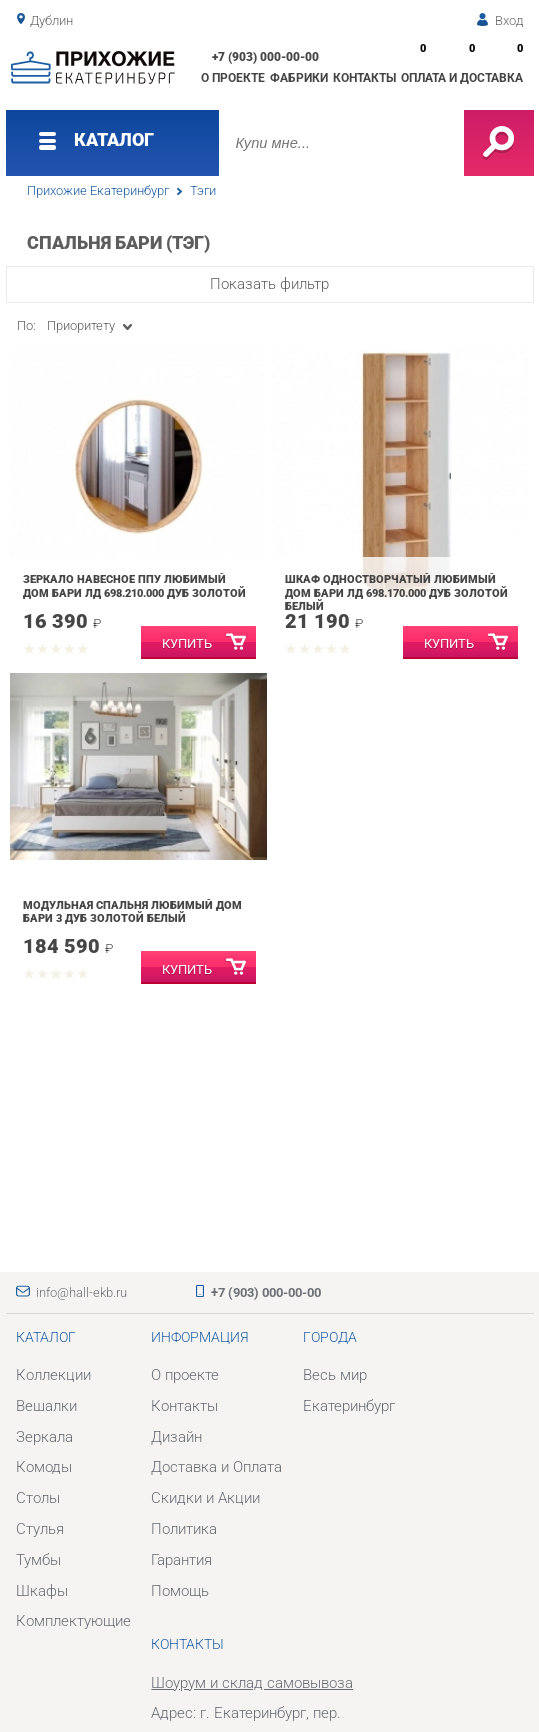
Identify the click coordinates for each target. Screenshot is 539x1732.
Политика (184, 1529)
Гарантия (181, 1560)
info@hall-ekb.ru (81, 1292)
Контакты (364, 78)
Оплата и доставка (462, 78)
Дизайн (176, 1437)
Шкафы (42, 1591)
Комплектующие (73, 1621)
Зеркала (44, 1437)
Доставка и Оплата (216, 1467)
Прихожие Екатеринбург (98, 190)
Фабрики (299, 78)
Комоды (44, 1467)
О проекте (233, 78)
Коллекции (53, 1375)
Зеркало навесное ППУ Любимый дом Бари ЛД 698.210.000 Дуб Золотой (134, 586)
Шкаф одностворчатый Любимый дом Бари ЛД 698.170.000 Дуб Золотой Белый (396, 592)
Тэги (203, 190)
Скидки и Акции (205, 1498)
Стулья (40, 1529)
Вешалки (46, 1406)
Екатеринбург (349, 1406)
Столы (38, 1498)
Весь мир (335, 1375)
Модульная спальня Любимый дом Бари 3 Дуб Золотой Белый (132, 912)
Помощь (180, 1591)
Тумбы (38, 1560)
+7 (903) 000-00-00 (265, 57)
